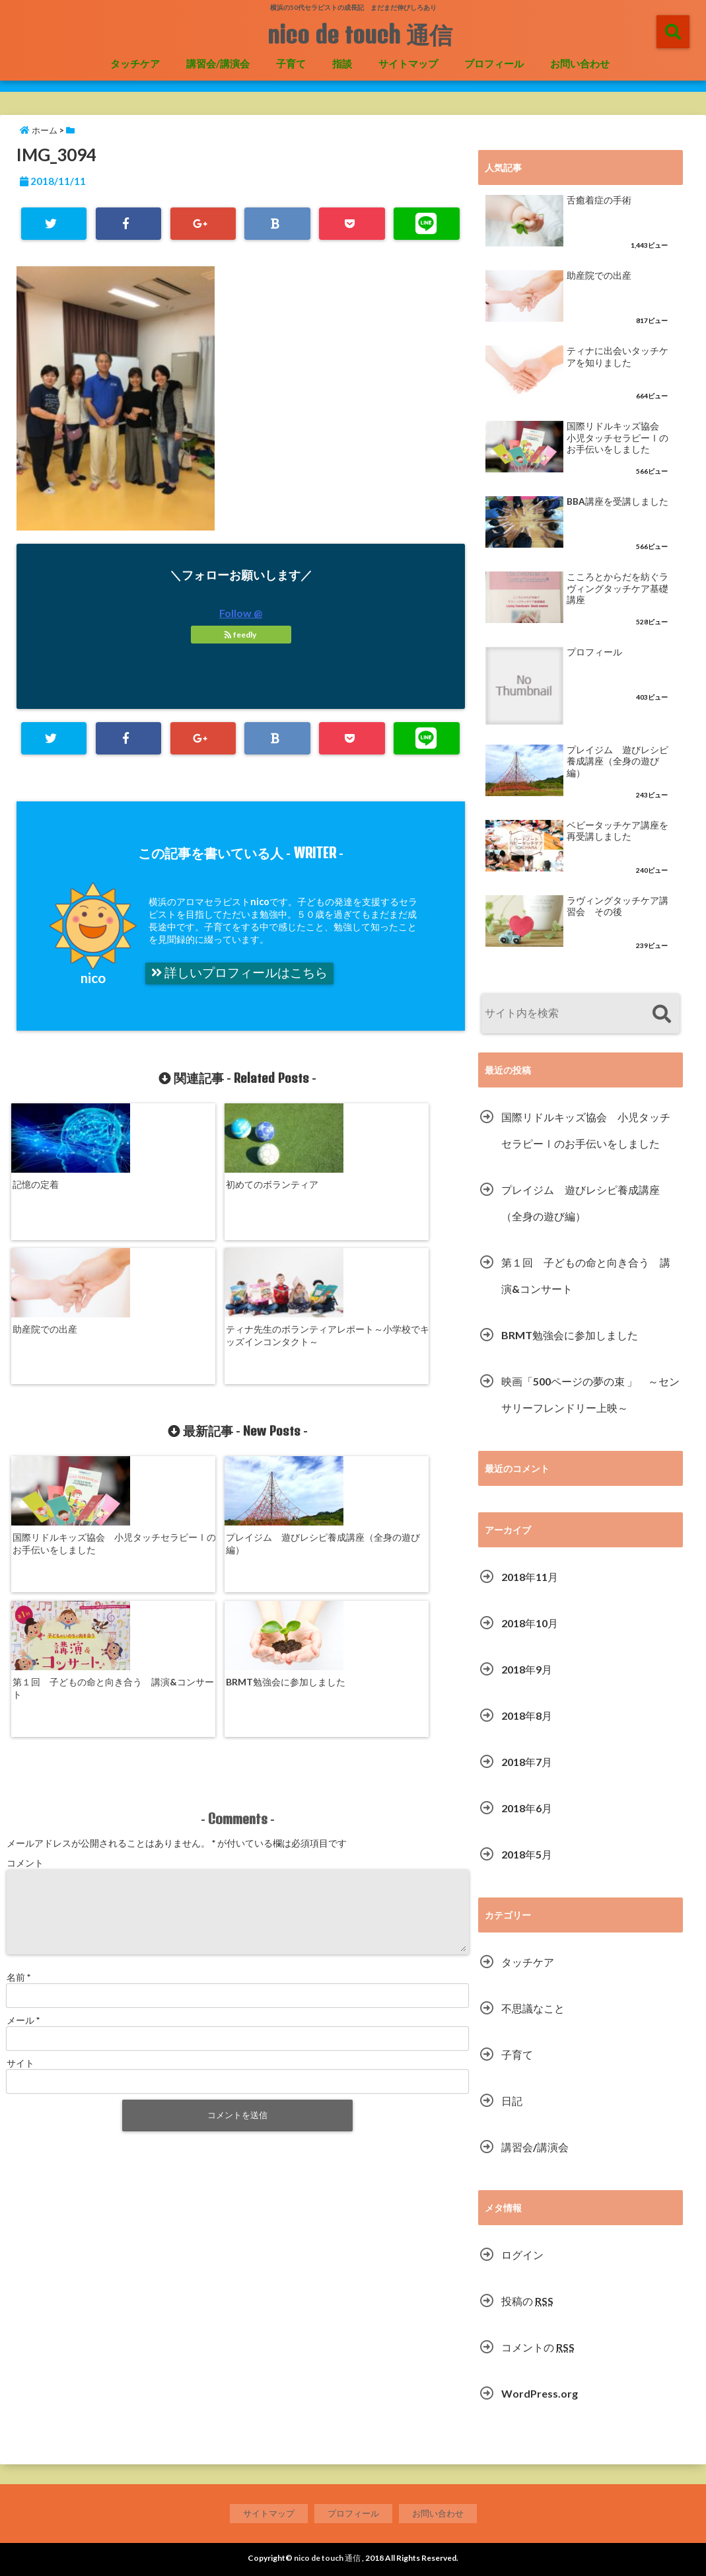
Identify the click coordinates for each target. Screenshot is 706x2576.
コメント (25, 1601)
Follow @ (240, 613)
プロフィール (494, 63)
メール (23, 1775)
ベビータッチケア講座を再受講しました (617, 831)
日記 (511, 2100)
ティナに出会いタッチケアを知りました (617, 357)
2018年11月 (529, 1576)
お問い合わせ (580, 63)
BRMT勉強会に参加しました (409, 1410)
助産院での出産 (275, 1181)
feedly (241, 635)
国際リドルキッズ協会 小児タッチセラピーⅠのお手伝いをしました (63, 1416)
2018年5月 (526, 1854)
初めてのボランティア (174, 1181)
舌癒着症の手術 (599, 200)
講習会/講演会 (218, 63)
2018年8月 (526, 1715)
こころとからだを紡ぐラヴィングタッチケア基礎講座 (617, 588)
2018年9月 (526, 1669)
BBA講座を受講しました (617, 501)
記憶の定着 (36, 1181)
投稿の (527, 2301)
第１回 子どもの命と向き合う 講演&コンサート (294, 1416)
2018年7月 (526, 1761)
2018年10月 (529, 1623)
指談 (342, 63)
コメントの (538, 2347)
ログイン (522, 2254)
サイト (20, 1817)
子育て (291, 63)
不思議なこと (533, 2008)
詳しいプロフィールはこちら (239, 972)
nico (93, 977)
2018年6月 (526, 1808)
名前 (18, 1732)
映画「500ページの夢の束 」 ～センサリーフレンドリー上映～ (590, 1394)
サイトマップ (408, 63)
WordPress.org (539, 2393)
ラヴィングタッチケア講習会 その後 (617, 906)
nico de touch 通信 (359, 34)
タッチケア (135, 63)
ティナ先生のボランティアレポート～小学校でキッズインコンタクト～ (409, 1194)
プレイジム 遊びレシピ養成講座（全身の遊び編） (179, 1416)
